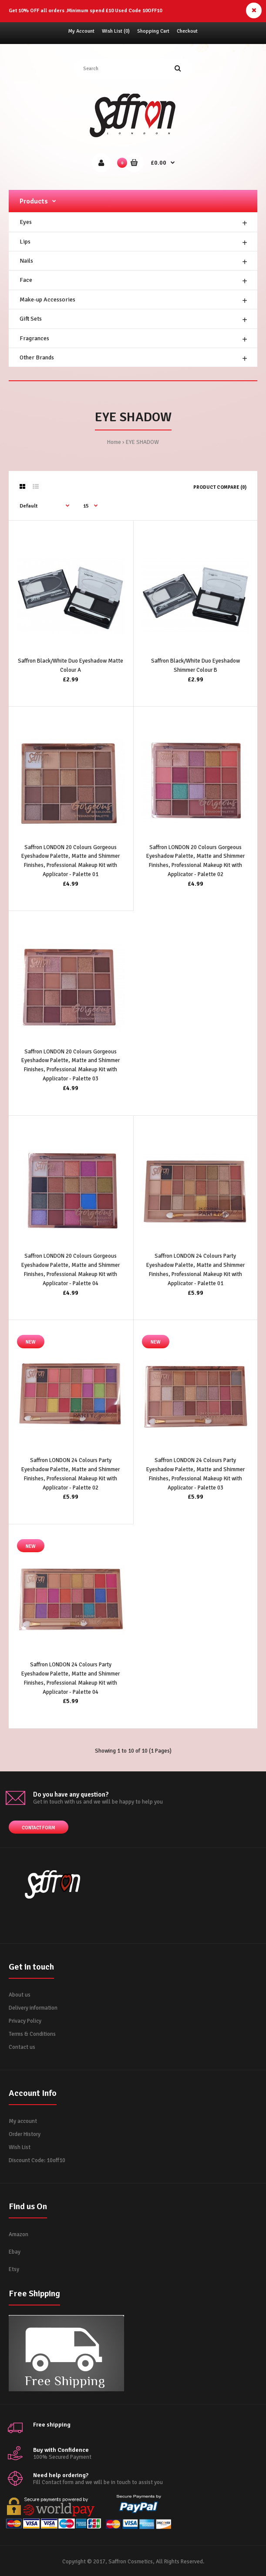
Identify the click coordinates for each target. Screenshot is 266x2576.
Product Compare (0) (219, 487)
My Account (81, 31)
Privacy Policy (25, 2020)
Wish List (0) (116, 31)
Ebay (14, 2251)
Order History (24, 2134)
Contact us (22, 2047)
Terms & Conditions (32, 2034)
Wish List (19, 2147)
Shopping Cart (153, 31)
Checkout (187, 31)
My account (23, 2121)
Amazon (18, 2234)
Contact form (38, 1828)
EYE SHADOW (142, 442)
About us (19, 1994)
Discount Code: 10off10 (37, 2160)
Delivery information (33, 2007)
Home (114, 442)
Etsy (14, 2269)
